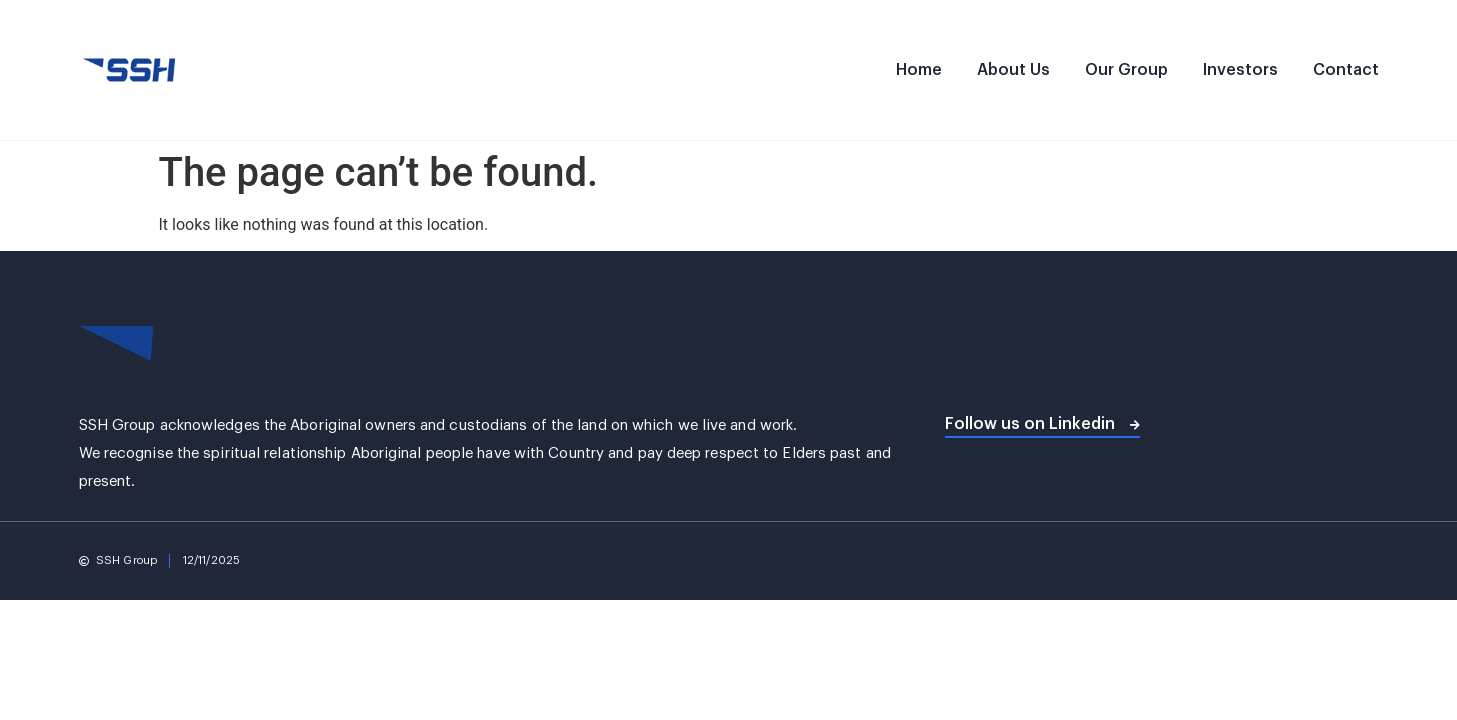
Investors (1240, 70)
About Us (1013, 70)
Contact (1346, 70)
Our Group (1126, 70)
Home (919, 70)
